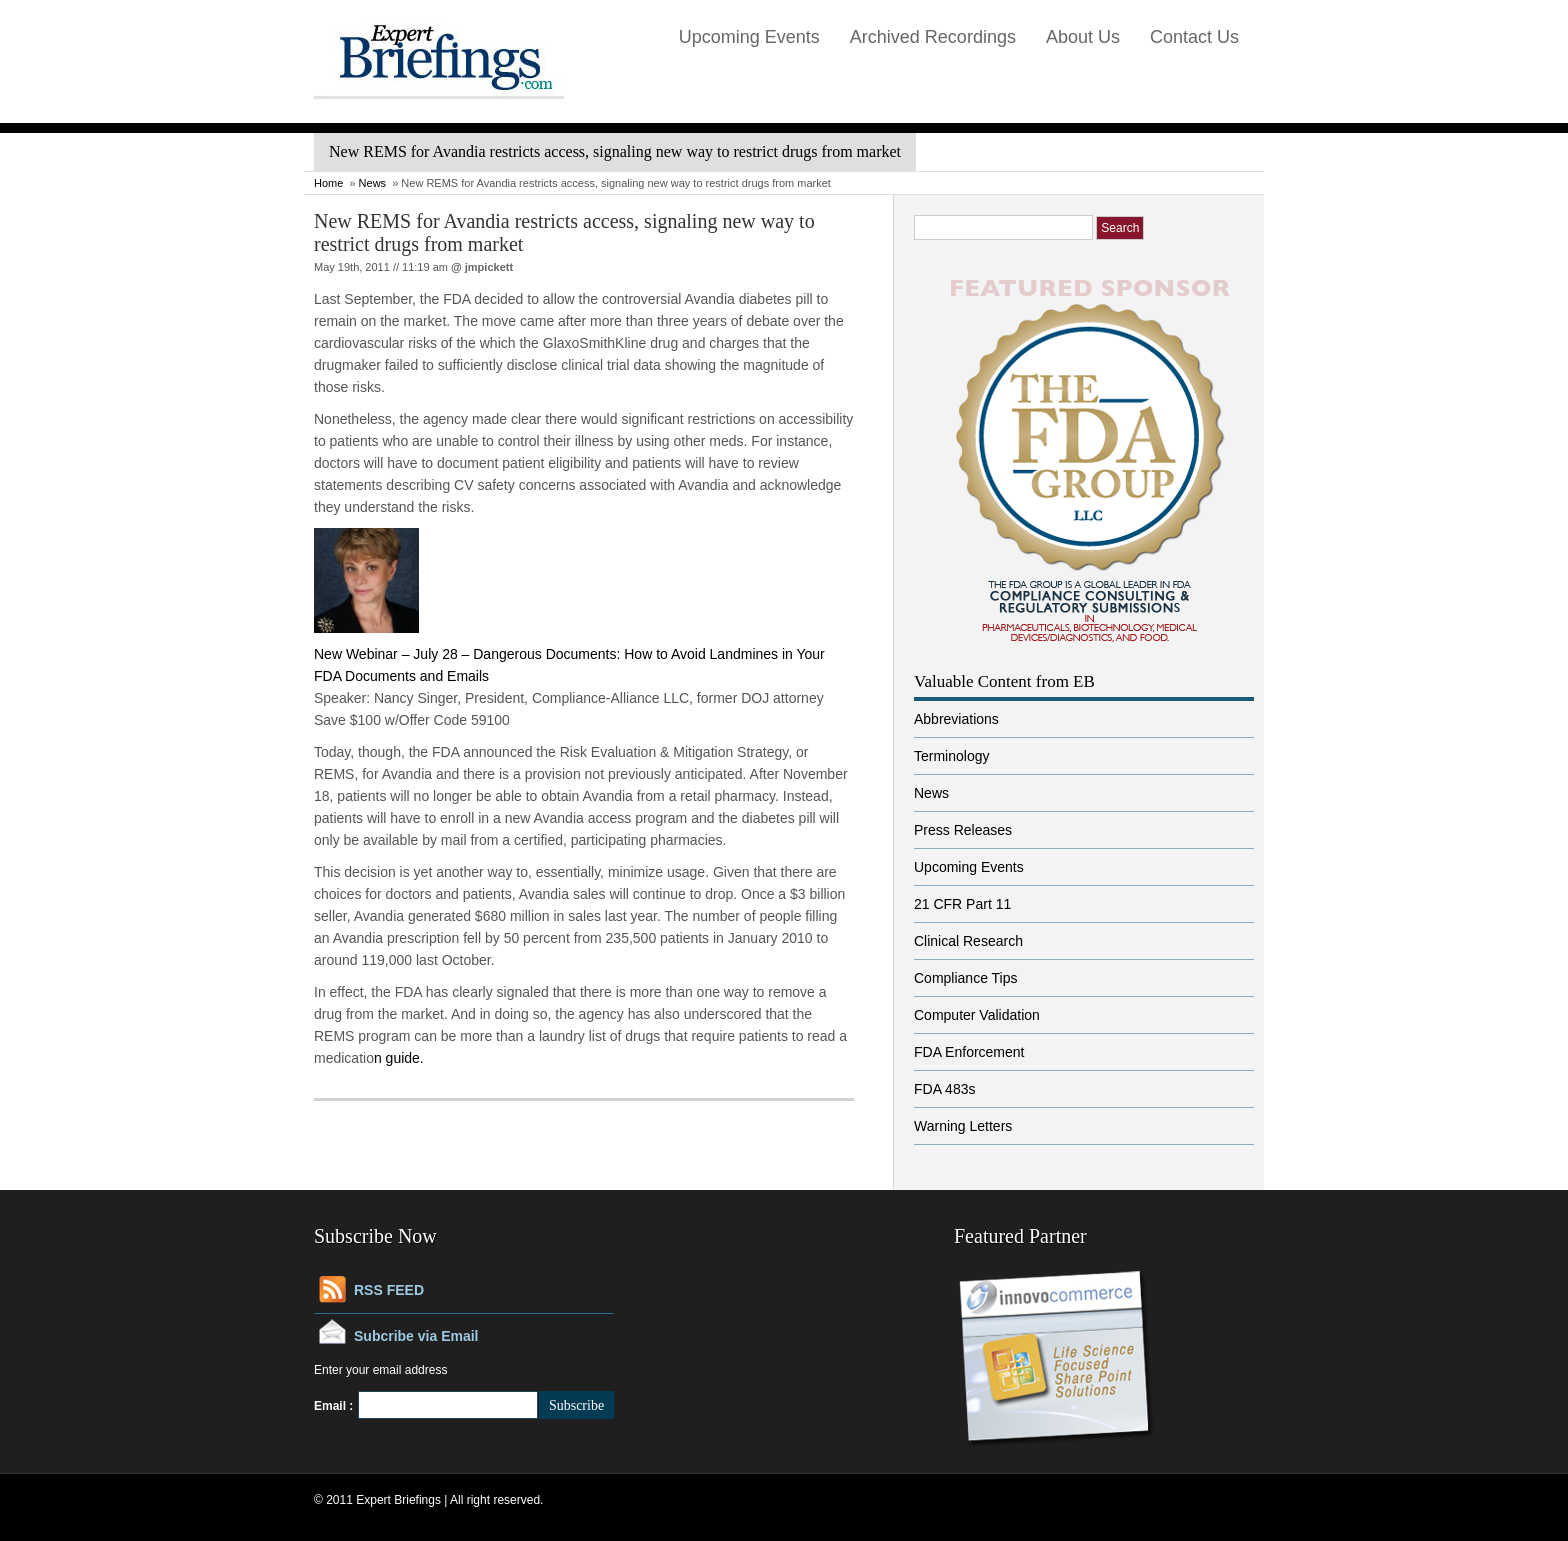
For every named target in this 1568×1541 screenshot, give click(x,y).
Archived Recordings (933, 37)
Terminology (951, 756)
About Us (1083, 37)
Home (328, 183)
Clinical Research (968, 941)
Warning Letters (963, 1126)
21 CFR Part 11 (962, 904)
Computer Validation (977, 1015)
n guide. (399, 1058)
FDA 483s (944, 1089)
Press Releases (963, 830)
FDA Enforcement (969, 1052)
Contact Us (1194, 37)
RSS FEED (389, 1290)
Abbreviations (956, 719)
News (373, 183)
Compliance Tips (966, 978)
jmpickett (489, 267)
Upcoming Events (749, 37)
